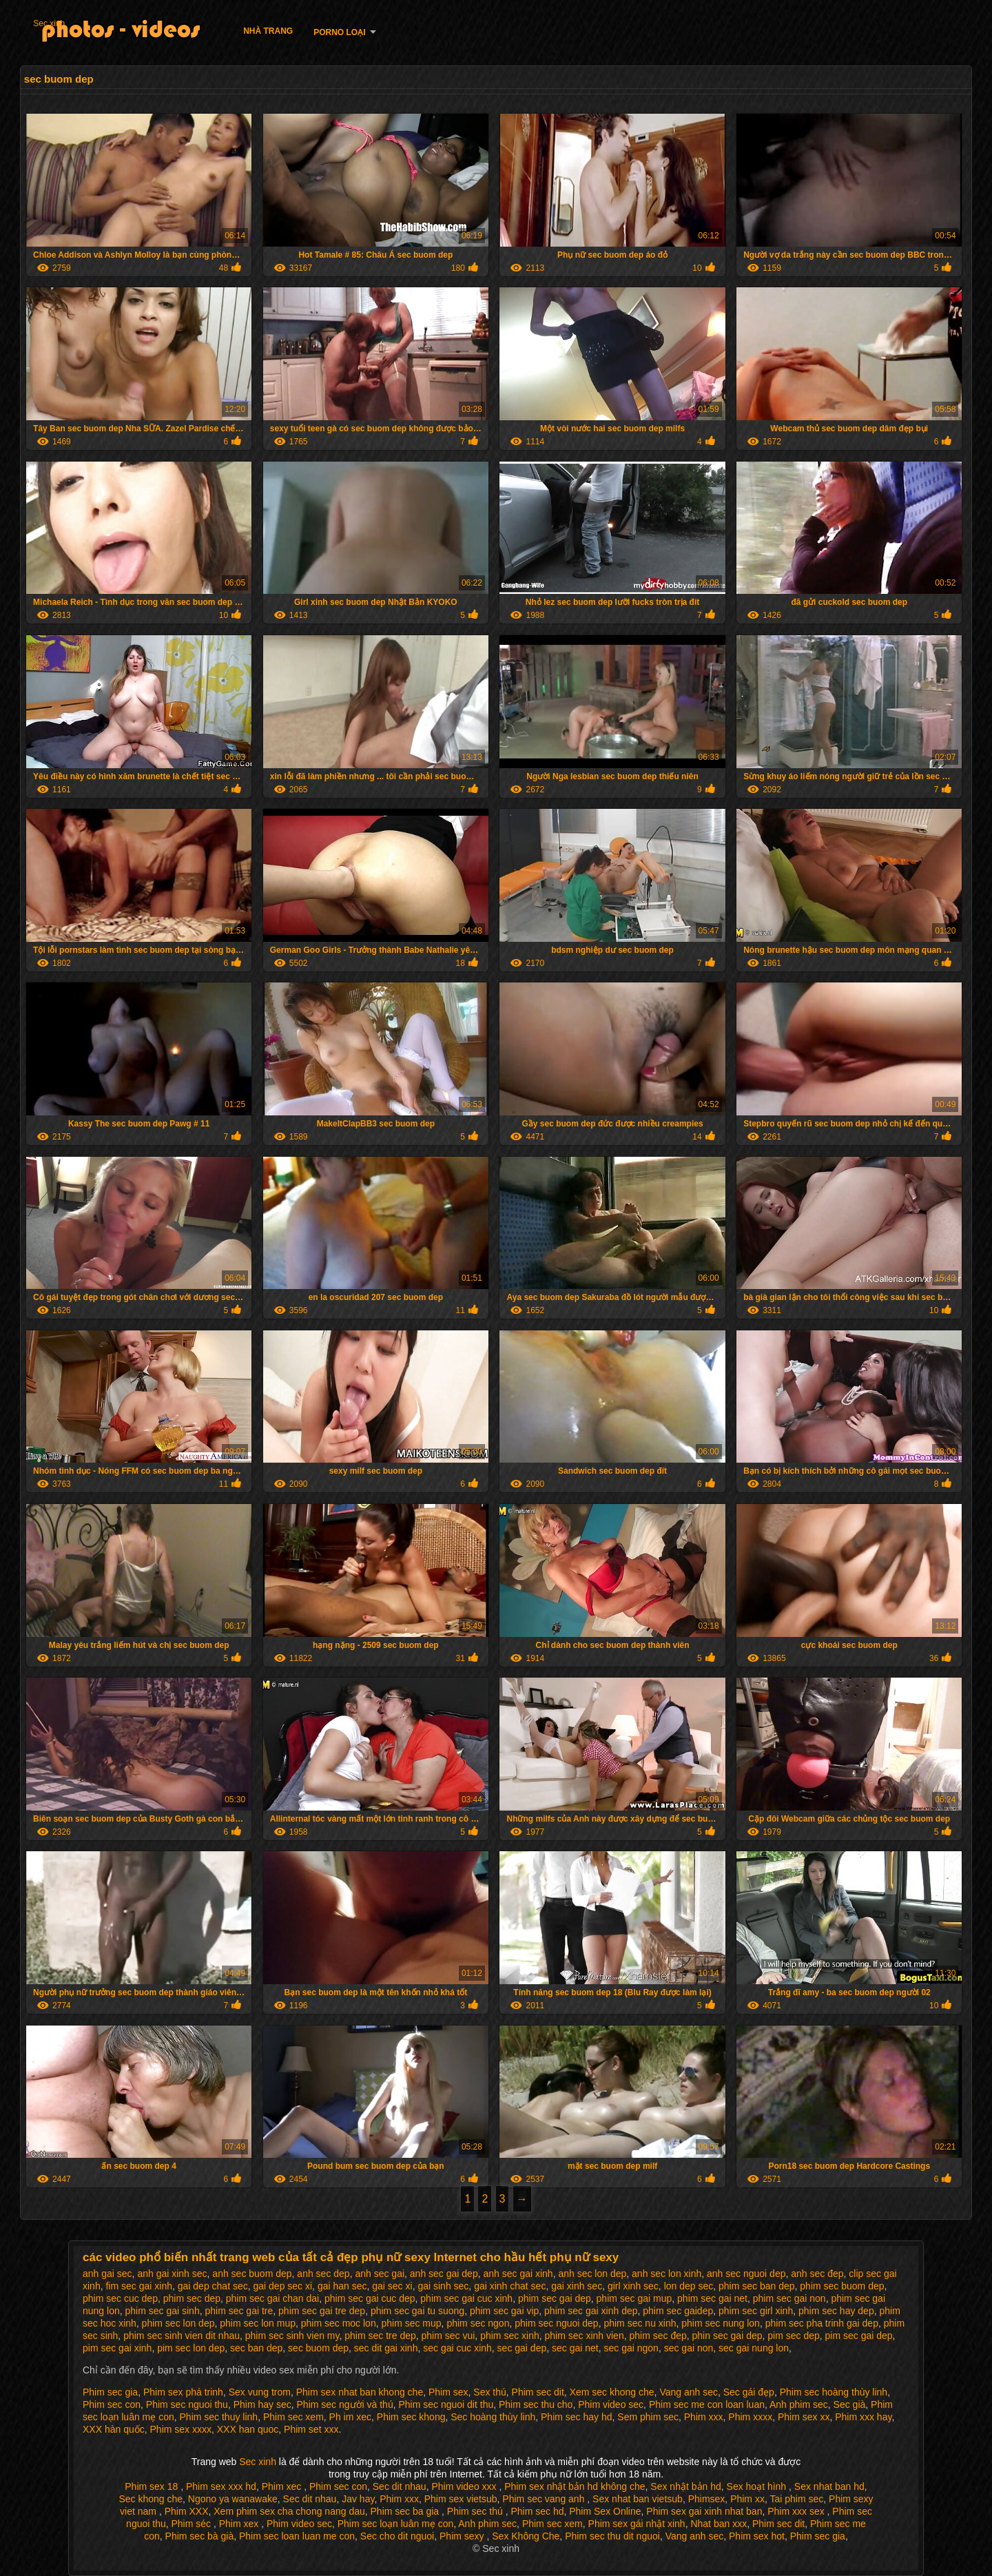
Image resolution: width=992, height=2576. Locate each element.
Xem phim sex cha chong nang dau (289, 2511)
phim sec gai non (789, 2298)
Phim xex (240, 2523)
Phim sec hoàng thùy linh (833, 2392)
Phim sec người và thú (345, 2404)
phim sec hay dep (836, 2310)
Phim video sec (610, 2404)
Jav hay (358, 2498)
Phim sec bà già (199, 2536)
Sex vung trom (260, 2392)
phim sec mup (411, 2323)
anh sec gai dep (444, 2273)
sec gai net (575, 2347)
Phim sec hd (537, 2511)
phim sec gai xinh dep (590, 2310)
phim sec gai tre (239, 2310)
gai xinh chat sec (510, 2285)
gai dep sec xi (282, 2285)
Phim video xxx (465, 2486)
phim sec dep (191, 2298)
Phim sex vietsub (460, 2498)
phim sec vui (448, 2335)
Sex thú (489, 2392)
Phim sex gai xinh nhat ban (704, 2511)
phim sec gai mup (634, 2298)
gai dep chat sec (213, 2285)
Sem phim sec (648, 2416)
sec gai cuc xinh (457, 2347)
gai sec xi (392, 2285)
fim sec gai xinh (138, 2285)
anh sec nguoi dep (746, 2273)
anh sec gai (379, 2273)
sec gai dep (522, 2347)
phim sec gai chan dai (272, 2298)
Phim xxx (703, 2416)
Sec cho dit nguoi (397, 2536)
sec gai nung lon (754, 2347)
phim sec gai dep (554, 2298)
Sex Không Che (525, 2536)
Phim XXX (187, 2511)
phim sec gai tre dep (321, 2310)
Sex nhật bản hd (685, 2486)
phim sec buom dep (842, 2285)
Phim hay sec (262, 2404)
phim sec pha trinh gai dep (821, 2323)
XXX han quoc (248, 2429)
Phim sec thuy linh (219, 2416)
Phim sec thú (476, 2511)
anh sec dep (323, 2273)
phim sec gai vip (504, 2310)
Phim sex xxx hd (221, 2486)
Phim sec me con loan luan (707, 2404)
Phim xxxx (750, 2416)
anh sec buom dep (251, 2273)
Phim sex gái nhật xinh (636, 2523)
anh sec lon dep (592, 2273)
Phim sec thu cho (535, 2404)
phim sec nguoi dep (556, 2323)
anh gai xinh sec (172, 2273)
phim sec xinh (509, 2335)
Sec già (850, 2404)
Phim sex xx (803, 2416)
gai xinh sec (576, 2285)
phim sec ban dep (757, 2285)
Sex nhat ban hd (829, 2486)
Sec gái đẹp (748, 2392)
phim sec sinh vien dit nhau (181, 2335)
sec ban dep (256, 2347)
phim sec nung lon (720, 2323)
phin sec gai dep (727, 2335)
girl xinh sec (633, 2285)
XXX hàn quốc (114, 2429)
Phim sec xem (293, 2416)
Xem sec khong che (612, 2392)
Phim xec (283, 2486)
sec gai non (689, 2347)
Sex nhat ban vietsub (637, 2498)
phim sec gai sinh (162, 2310)
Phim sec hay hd (576, 2416)
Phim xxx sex (797, 2511)
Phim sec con (112, 2404)
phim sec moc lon (338, 2323)
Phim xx (747, 2498)
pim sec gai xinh (117, 2347)
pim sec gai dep (859, 2335)
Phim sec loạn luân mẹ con (396, 2523)
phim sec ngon (477, 2323)
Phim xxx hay (863, 2416)
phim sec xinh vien (584, 2335)
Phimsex (706, 2498)
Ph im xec (350, 2416)
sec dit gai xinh (386, 2347)
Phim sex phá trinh (183, 2392)
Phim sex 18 (152, 2486)
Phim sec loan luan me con (297, 2536)
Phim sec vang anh (544, 2498)
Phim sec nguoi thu (187, 2404)
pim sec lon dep (191, 2347)
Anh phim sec (798, 2404)
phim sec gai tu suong (417, 2310)
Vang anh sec (688, 2392)
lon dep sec (689, 2285)
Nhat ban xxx (718, 2523)
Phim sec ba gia (406, 2511)
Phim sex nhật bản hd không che (574, 2486)
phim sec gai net (712, 2298)
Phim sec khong (411, 2416)
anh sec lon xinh (666, 2273)
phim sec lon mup (258, 2323)
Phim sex (448, 2392)
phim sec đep (657, 2335)
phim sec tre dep (380, 2335)
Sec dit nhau (399, 2486)
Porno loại (339, 32)
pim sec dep (793, 2335)
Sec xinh (49, 23)
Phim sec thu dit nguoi (612, 2536)
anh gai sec (107, 2273)
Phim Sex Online (605, 2511)
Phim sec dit (538, 2392)
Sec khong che (150, 2498)
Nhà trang (268, 31)
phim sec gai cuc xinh (466, 2298)
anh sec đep (817, 2273)
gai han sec (342, 2285)
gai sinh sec (442, 2285)
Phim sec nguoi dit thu (445, 2404)
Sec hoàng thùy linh (493, 2416)
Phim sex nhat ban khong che (359, 2392)
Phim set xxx (311, 2429)
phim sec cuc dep (120, 2298)
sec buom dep (318, 2347)
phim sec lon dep (178, 2323)
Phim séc (193, 2523)
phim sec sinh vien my (292, 2335)
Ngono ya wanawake (233, 2498)
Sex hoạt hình (758, 2486)
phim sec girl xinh (756, 2310)
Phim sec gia (110, 2392)
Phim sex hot (757, 2536)
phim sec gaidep (678, 2310)
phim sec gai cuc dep (369, 2298)
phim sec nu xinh (639, 2323)
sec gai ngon (631, 2347)
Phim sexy (463, 2536)
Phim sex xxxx (180, 2429)
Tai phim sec (796, 2498)
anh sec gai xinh (517, 2273)
